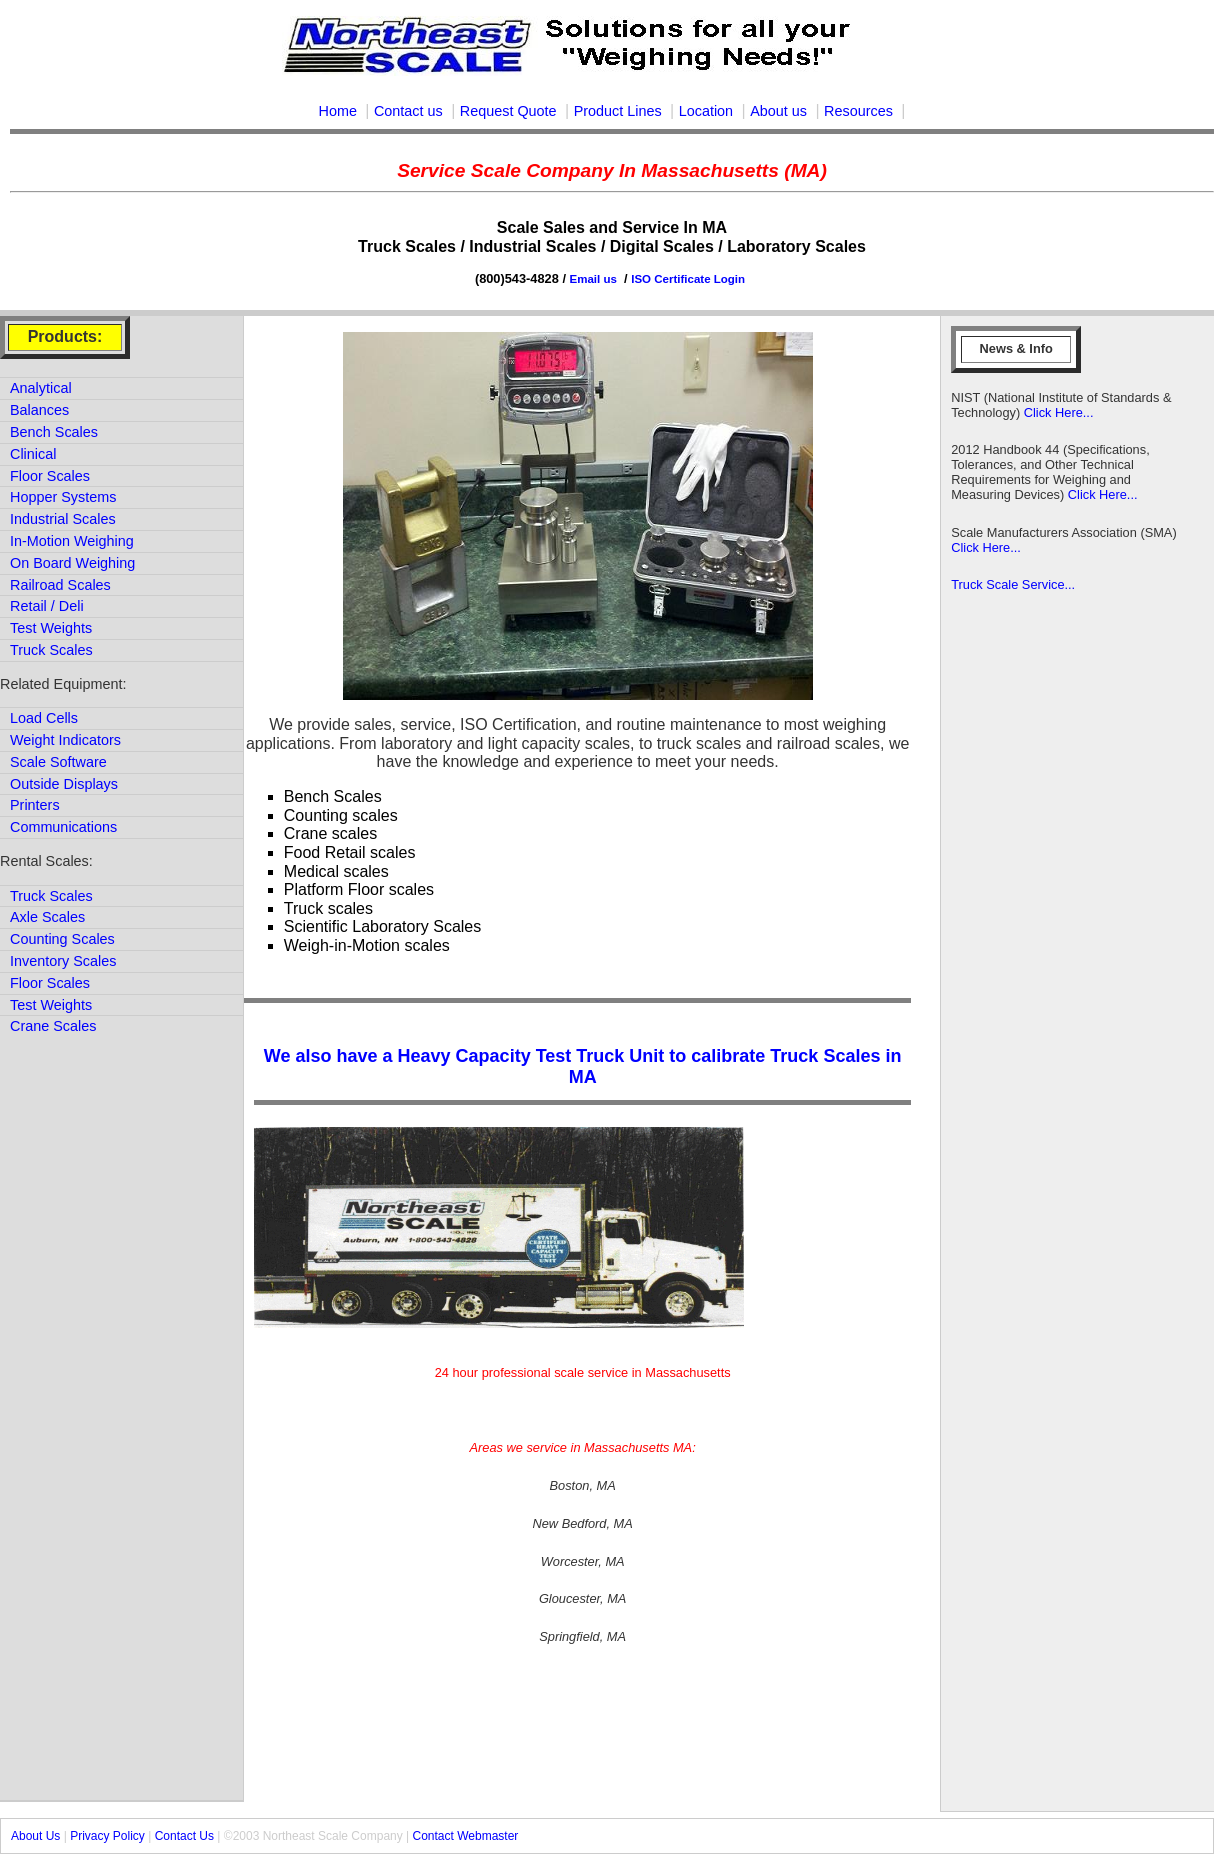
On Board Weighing (72, 563)
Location (706, 111)
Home (338, 111)
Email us (595, 279)
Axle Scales (47, 917)
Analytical (41, 388)
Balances (39, 410)
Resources (858, 111)
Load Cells (44, 718)
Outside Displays (64, 784)
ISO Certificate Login (688, 279)
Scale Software (58, 762)
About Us (35, 1836)
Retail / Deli (47, 606)
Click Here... (1056, 412)
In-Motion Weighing (72, 541)
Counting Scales (62, 939)
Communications (63, 827)
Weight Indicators (65, 740)
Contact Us (184, 1836)
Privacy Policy (107, 1836)
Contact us (408, 111)
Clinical (33, 454)
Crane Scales (53, 1026)
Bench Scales (54, 432)
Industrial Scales (63, 519)
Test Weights (51, 628)
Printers (35, 805)
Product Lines (618, 111)
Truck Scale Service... (1013, 584)
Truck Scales (51, 650)
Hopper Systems (63, 497)
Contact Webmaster (466, 1836)
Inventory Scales (63, 961)
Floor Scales (50, 476)
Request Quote (508, 111)
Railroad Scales (60, 585)
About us (778, 111)
